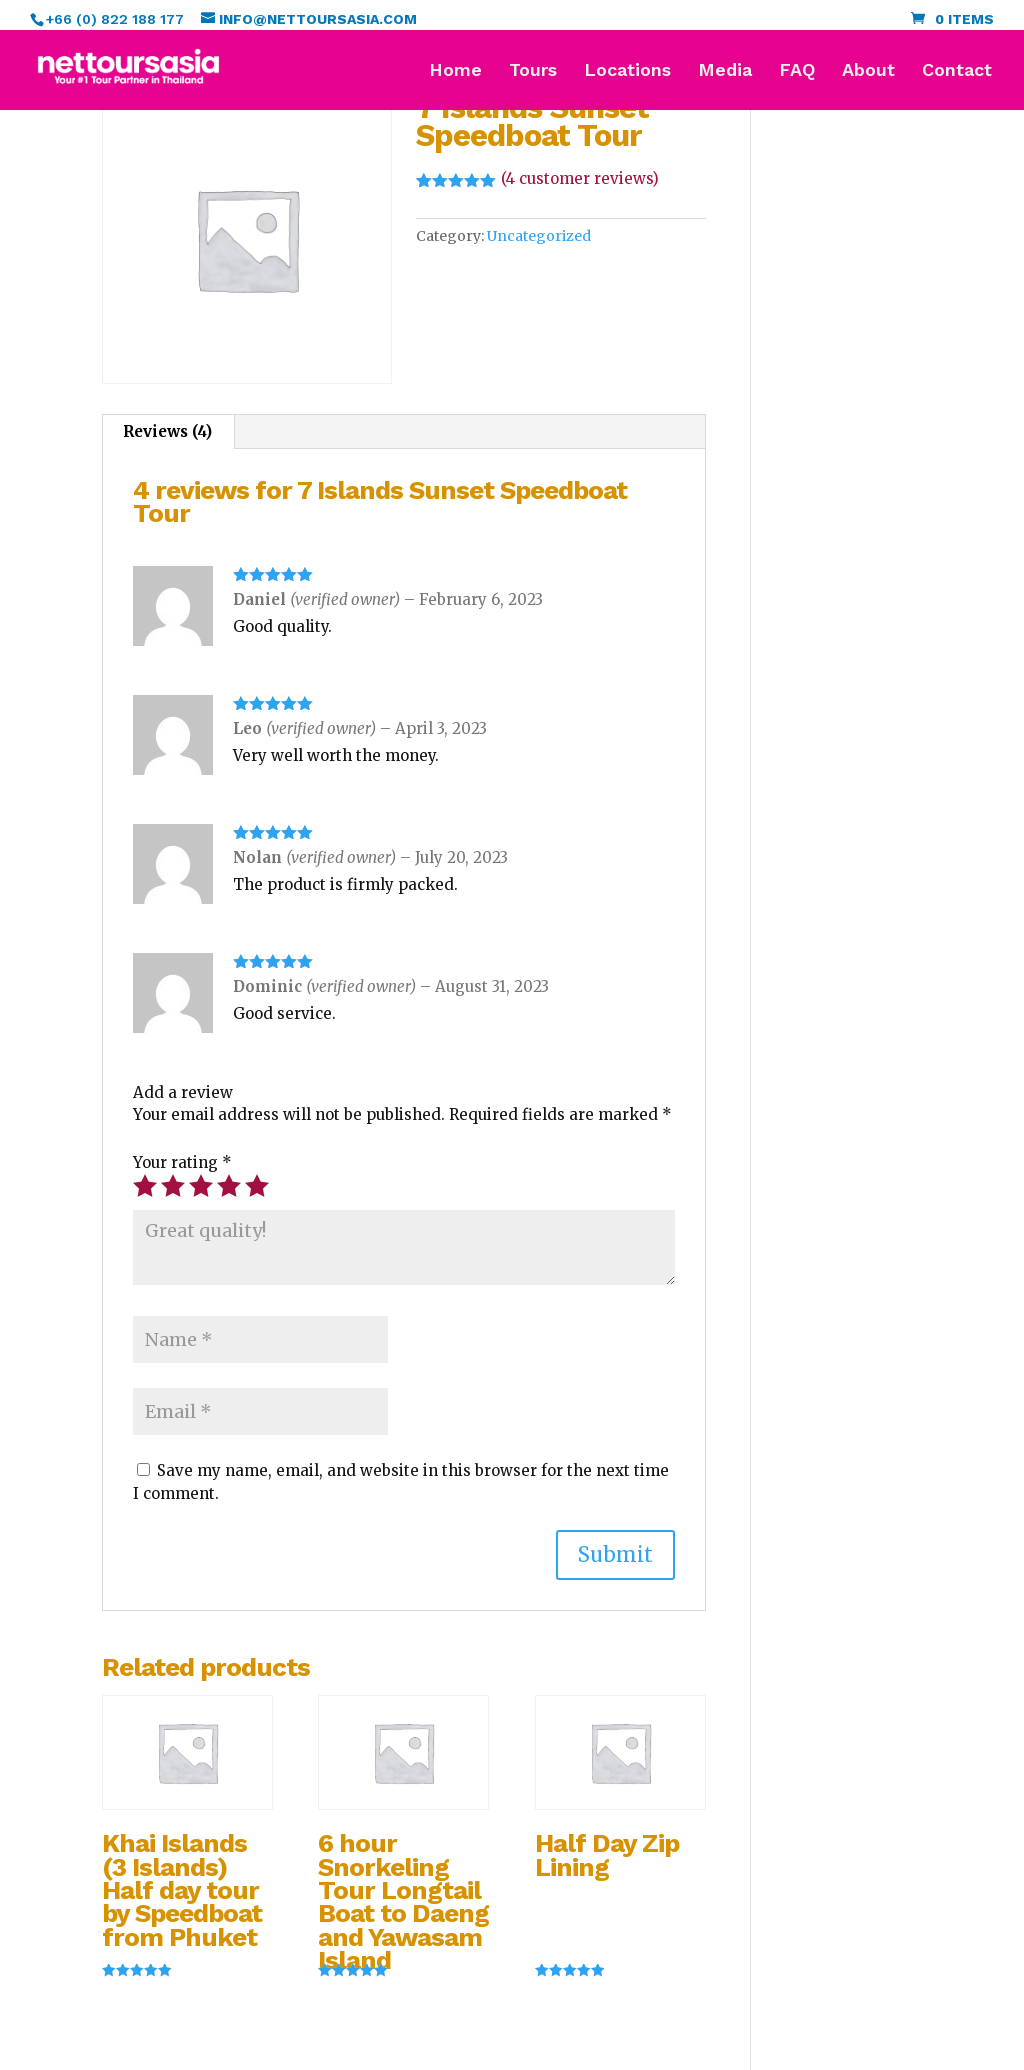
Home (455, 71)
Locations (627, 71)
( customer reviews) (580, 178)
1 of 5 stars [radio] (145, 1186)
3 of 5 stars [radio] (201, 1186)
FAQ (797, 71)
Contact (957, 71)
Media (725, 71)
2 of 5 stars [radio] (173, 1186)
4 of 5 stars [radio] (229, 1186)
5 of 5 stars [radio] (257, 1186)
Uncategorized (539, 236)
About (868, 71)
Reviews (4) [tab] (167, 431)
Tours (533, 71)
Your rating (182, 1162)
